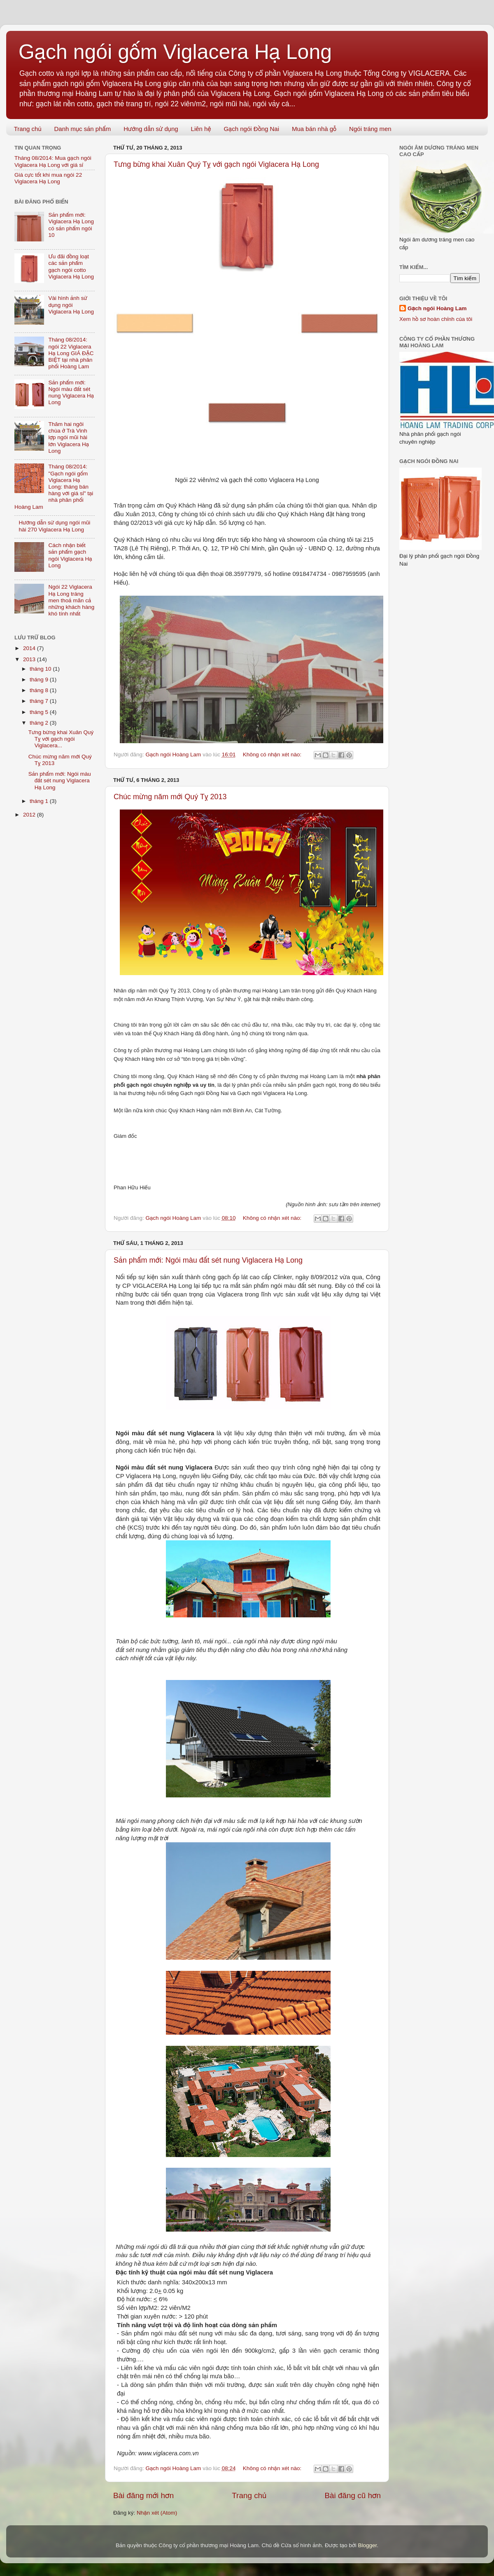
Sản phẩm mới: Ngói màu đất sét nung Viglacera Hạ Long (208, 1260)
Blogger (367, 2545)
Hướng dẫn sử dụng (151, 128)
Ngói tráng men (370, 128)
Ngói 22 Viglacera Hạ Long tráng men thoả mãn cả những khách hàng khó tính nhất (71, 600)
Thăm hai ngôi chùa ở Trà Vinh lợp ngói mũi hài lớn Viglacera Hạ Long (68, 437)
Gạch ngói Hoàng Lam (437, 308)
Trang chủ (28, 128)
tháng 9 (40, 679)
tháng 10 (41, 669)
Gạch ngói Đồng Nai (251, 128)
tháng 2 (40, 723)
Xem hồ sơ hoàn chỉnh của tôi (435, 319)
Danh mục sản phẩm (82, 128)
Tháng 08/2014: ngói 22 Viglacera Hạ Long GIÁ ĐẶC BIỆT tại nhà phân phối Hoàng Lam (70, 353)
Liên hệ (201, 128)
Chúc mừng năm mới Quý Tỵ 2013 (170, 797)
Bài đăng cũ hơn (352, 2495)
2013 (30, 659)
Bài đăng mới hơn (143, 2495)
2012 (30, 815)
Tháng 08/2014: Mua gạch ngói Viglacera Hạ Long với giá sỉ (52, 161)
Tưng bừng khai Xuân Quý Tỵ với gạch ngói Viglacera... (61, 739)
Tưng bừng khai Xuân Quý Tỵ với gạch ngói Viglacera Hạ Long (216, 164)
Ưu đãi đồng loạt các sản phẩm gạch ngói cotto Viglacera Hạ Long (71, 266)
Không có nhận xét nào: (273, 754)
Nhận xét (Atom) (157, 2513)
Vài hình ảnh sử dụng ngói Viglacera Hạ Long (71, 304)
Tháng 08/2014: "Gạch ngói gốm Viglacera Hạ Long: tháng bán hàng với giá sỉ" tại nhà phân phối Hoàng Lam (53, 486)
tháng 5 (40, 712)
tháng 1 (40, 801)
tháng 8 (40, 690)
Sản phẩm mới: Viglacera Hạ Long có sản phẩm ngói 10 (71, 225)
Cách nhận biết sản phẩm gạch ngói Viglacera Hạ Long (70, 555)
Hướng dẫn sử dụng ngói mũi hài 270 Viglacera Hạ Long (54, 525)
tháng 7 (40, 701)
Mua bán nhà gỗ (314, 128)
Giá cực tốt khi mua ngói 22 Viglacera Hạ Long (48, 178)
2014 (30, 648)
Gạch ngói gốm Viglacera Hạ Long (175, 51)
